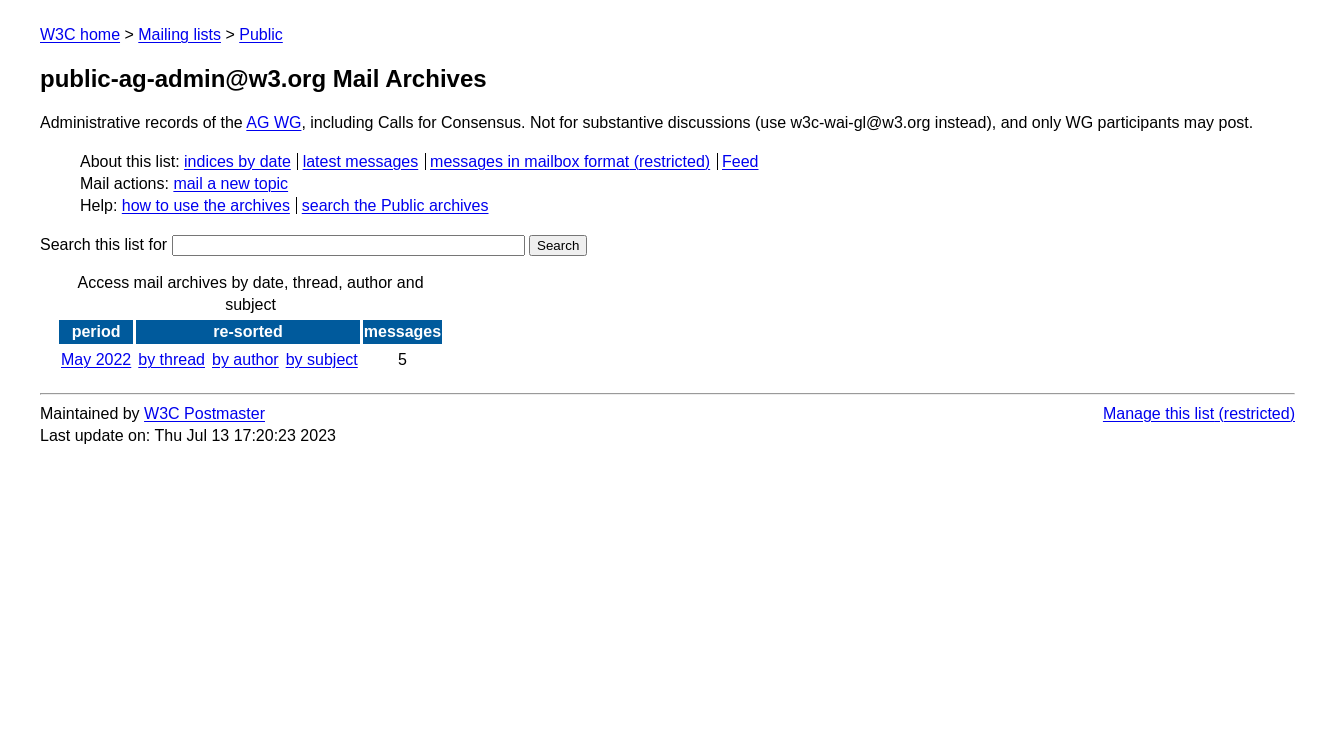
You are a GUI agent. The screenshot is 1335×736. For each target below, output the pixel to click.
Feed (740, 161)
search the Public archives (395, 205)
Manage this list (1158, 413)
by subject (322, 359)
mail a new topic (230, 183)
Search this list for (282, 244)
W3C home (80, 34)
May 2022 (96, 359)
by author (245, 359)
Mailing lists (179, 34)
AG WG (273, 122)
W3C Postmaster (204, 413)
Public (261, 34)
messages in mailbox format (529, 161)
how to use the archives (206, 205)
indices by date (237, 161)
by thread (171, 359)
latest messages (361, 161)
